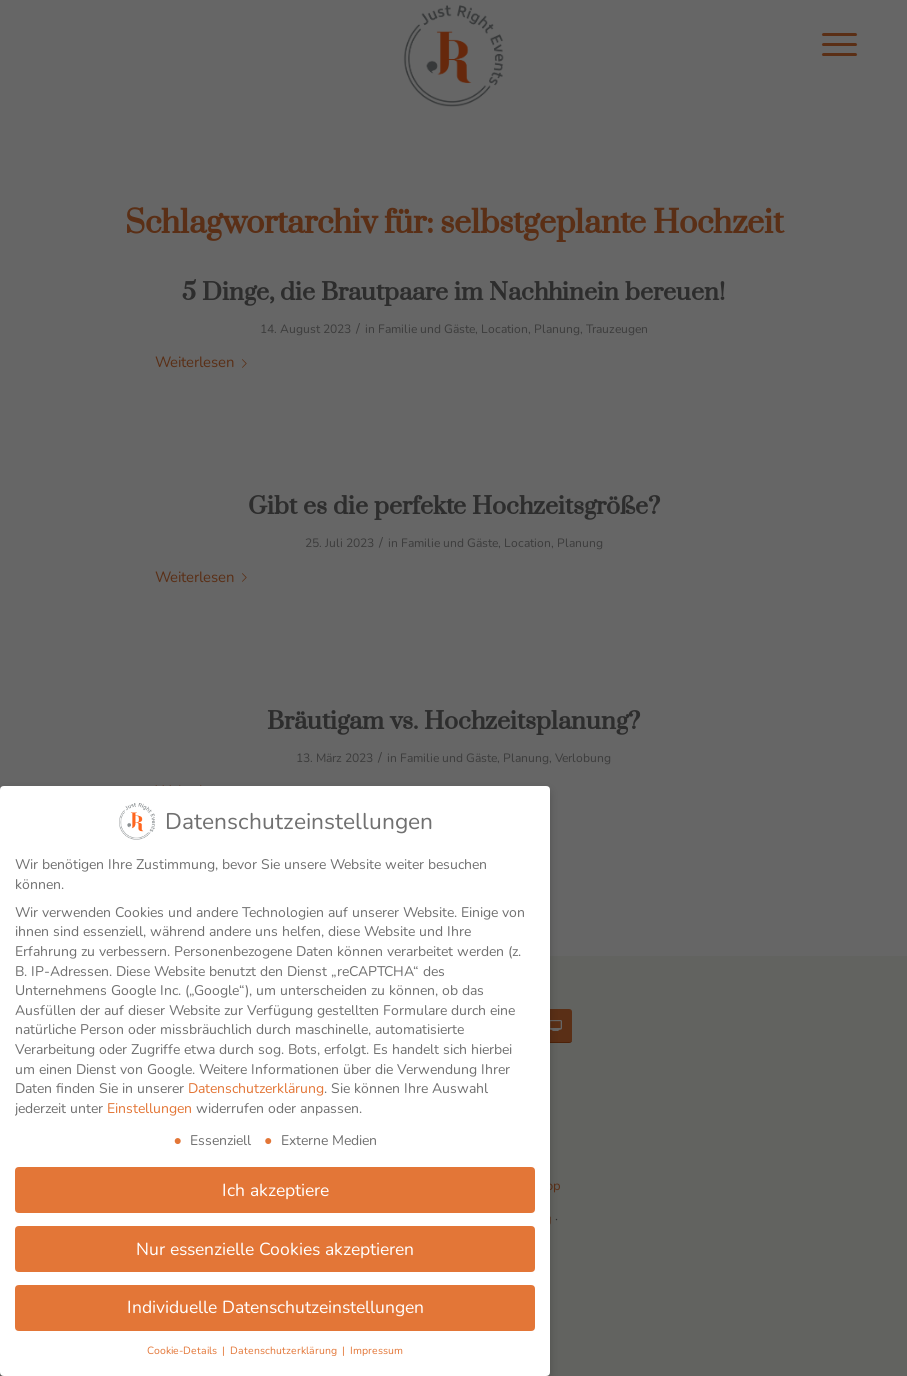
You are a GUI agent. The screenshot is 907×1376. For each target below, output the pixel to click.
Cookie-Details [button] (183, 1350)
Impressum (376, 1350)
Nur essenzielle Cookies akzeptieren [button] (275, 1249)
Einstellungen (149, 1108)
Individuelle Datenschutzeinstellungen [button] (275, 1307)
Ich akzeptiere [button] (275, 1190)
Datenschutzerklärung (256, 1088)
